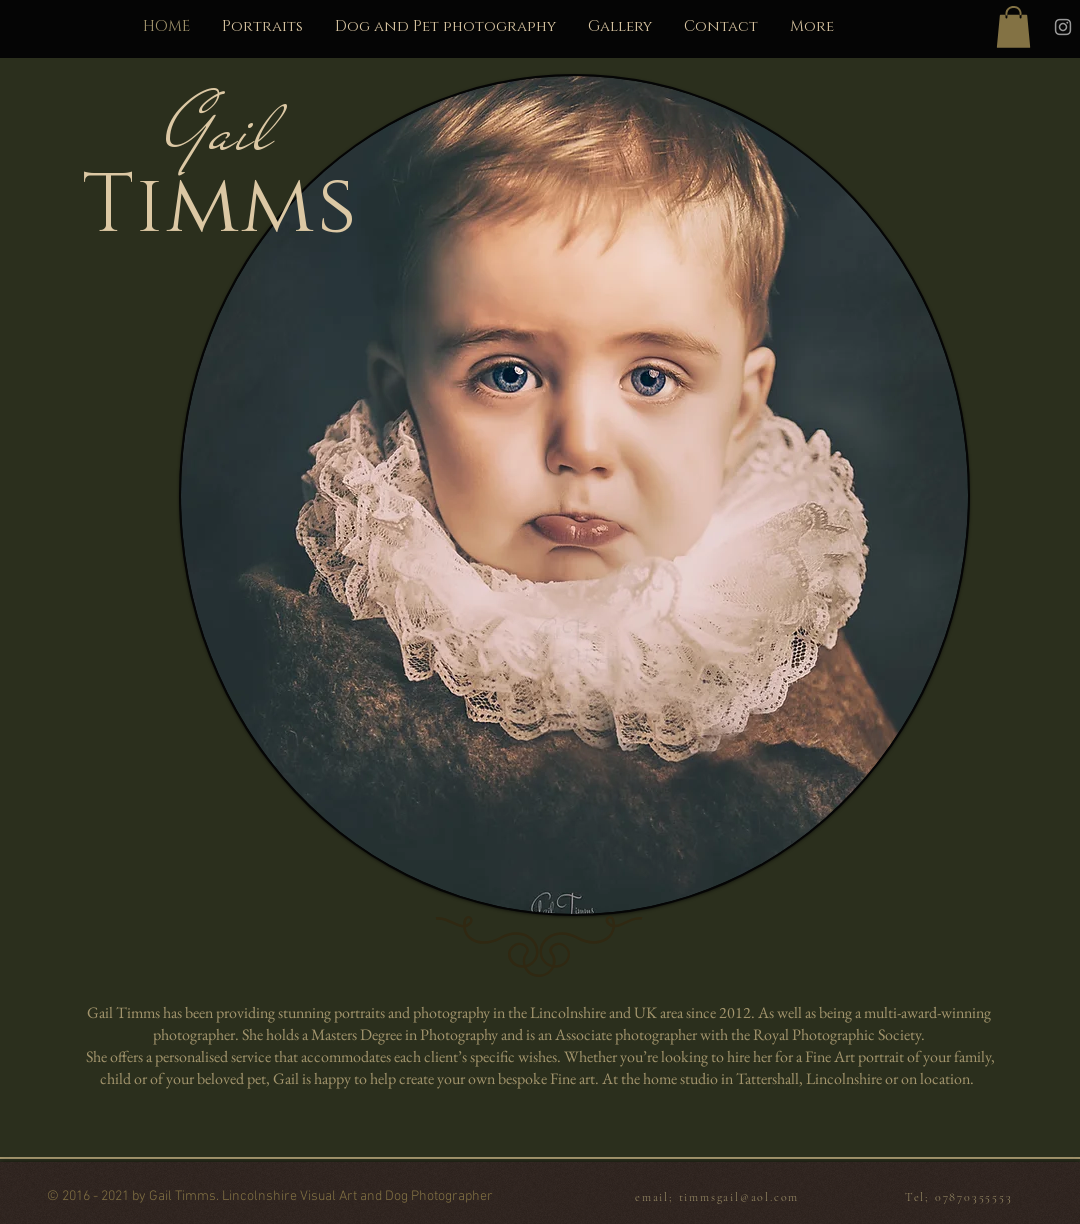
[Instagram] (1063, 27)
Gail (220, 131)
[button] (1013, 27)
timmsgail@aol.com (739, 1197)
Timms (220, 206)
